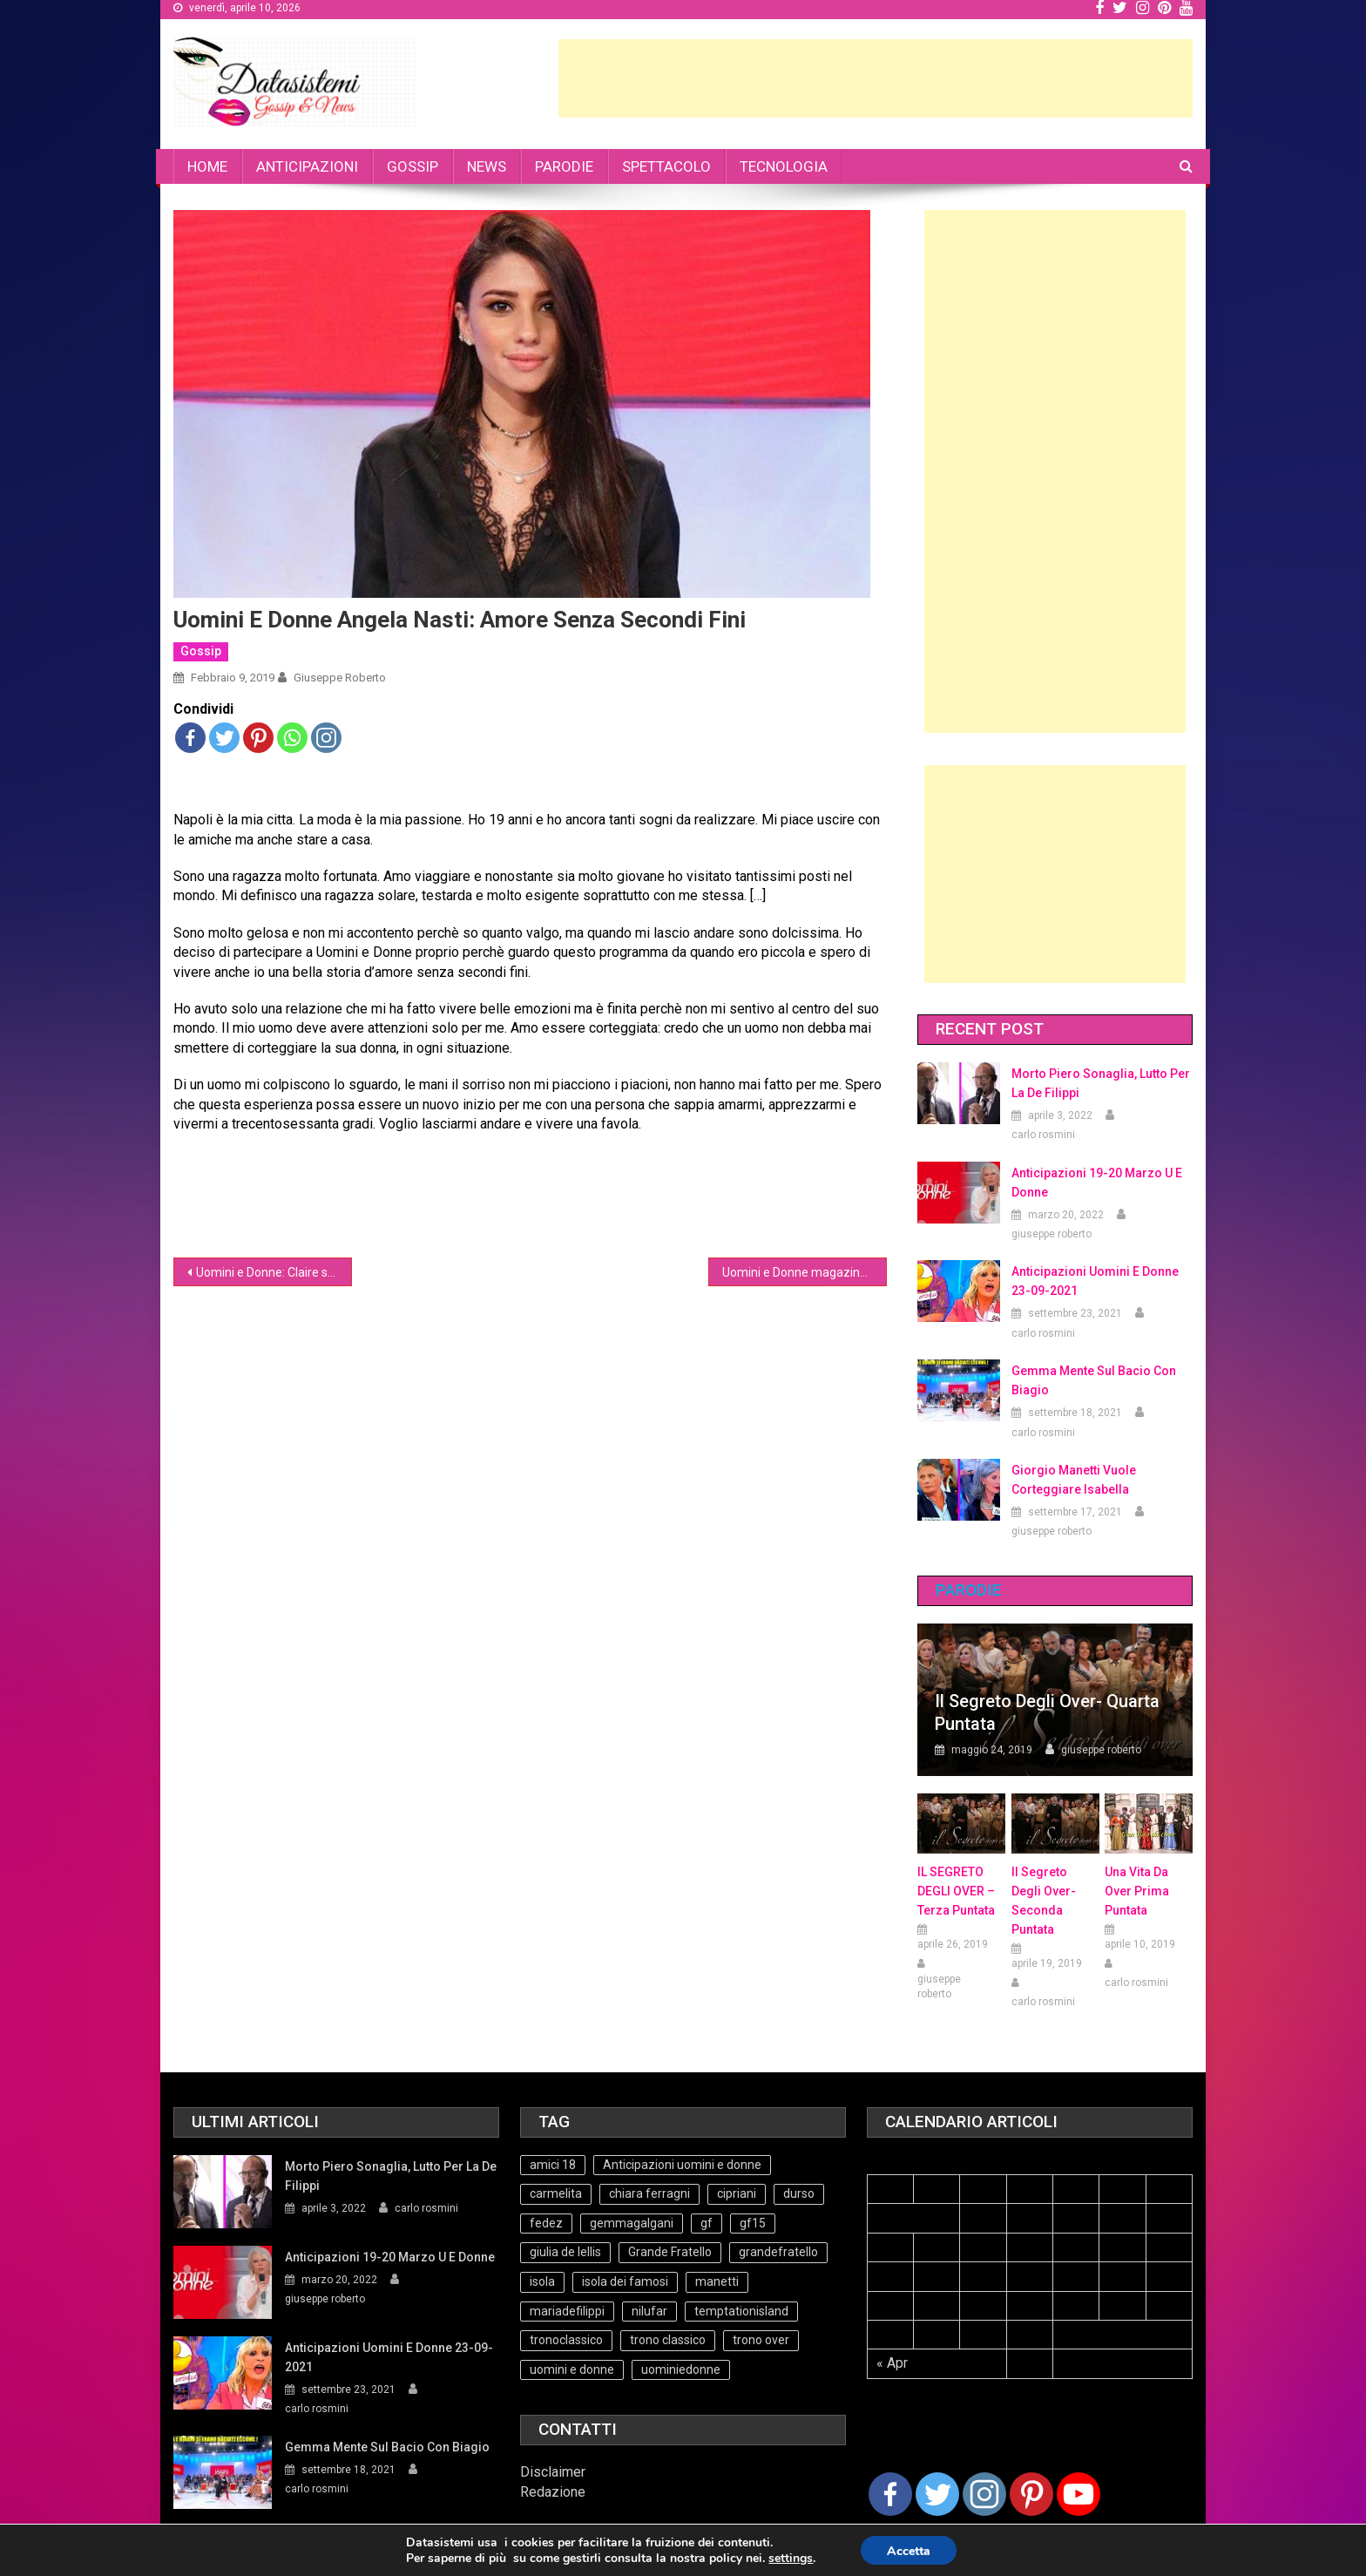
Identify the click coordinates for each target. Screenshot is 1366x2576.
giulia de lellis (565, 2252)
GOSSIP (412, 166)
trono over (761, 2340)
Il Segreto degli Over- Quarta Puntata (1047, 1712)
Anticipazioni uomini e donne (682, 2165)
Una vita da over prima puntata (1137, 1891)
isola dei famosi (625, 2281)
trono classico (668, 2340)
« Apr (892, 2363)
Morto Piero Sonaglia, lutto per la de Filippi (1100, 1083)
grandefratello (778, 2252)
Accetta (908, 2551)
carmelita (556, 2193)
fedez (546, 2223)
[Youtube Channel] (1078, 2494)
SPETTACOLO (666, 166)
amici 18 (553, 2165)
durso (799, 2193)
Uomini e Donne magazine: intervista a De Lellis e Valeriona (804, 1272)
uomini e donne (572, 2369)
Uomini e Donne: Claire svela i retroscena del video (274, 1272)
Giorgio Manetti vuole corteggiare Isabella (1073, 1479)
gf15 (753, 2223)
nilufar (649, 2311)
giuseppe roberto (340, 677)
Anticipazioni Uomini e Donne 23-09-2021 (1095, 1281)
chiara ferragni (649, 2193)
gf (706, 2223)
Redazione (552, 2492)
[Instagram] (984, 2494)
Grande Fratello (670, 2252)
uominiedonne (680, 2369)
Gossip (200, 651)
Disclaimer (552, 2472)
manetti (717, 2281)
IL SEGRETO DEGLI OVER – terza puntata (956, 1891)
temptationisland (741, 2311)
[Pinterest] (1031, 2494)
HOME (207, 166)
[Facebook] (890, 2494)
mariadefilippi (567, 2311)
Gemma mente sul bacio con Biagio (1093, 1380)
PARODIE (564, 166)
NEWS (486, 166)
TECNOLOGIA (784, 166)
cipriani (736, 2193)
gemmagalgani (631, 2223)
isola (542, 2281)
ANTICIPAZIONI (307, 166)
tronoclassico (566, 2340)
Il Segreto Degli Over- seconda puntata (1043, 1900)
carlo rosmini (1043, 1135)
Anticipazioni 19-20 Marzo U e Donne (1096, 1182)
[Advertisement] (875, 78)
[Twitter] (937, 2494)
